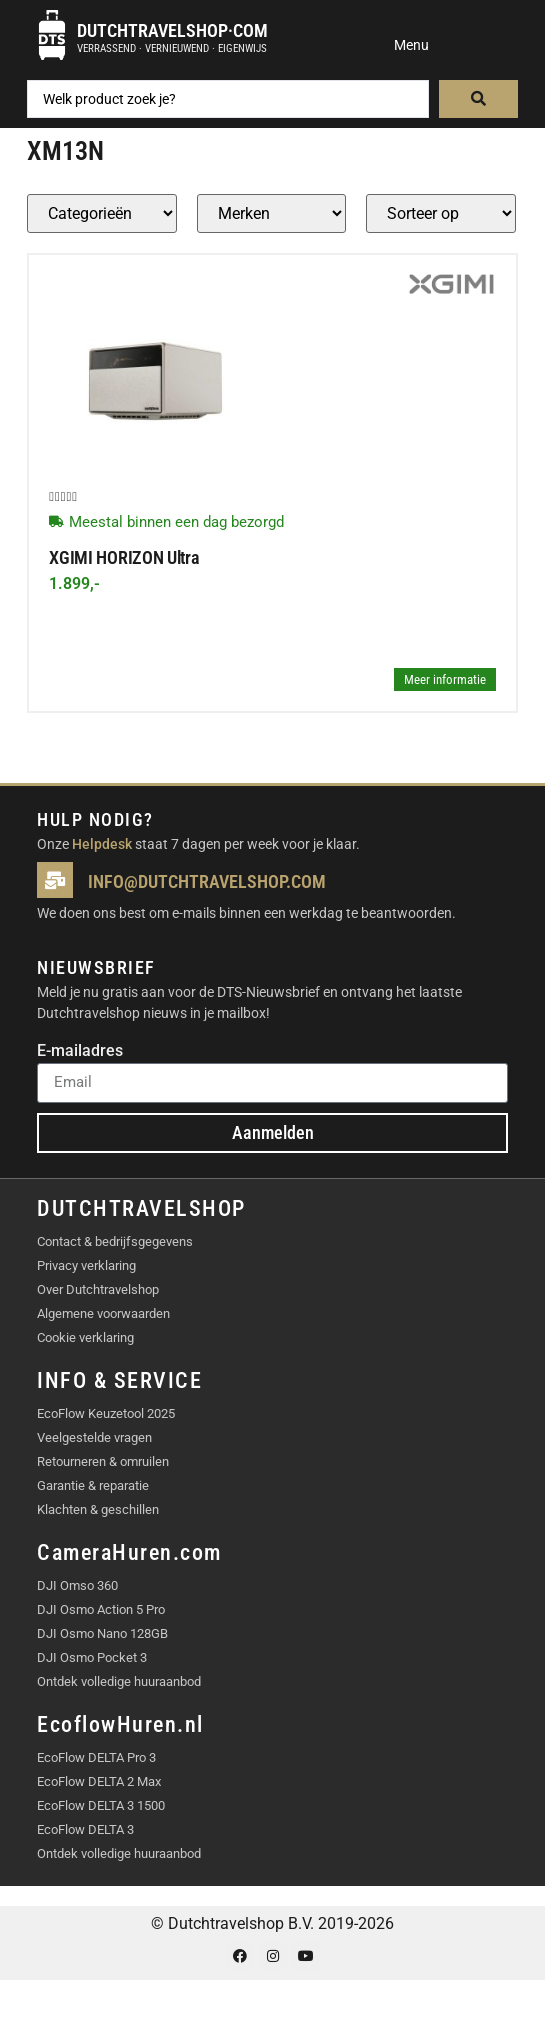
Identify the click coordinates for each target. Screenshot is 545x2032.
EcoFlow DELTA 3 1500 (101, 1805)
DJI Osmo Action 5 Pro (101, 1609)
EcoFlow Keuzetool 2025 (106, 1413)
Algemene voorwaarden (103, 1313)
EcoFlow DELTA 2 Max (99, 1781)
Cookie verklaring (85, 1337)
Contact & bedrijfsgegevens (115, 1241)
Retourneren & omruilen (103, 1461)
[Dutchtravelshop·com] (52, 35)
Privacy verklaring (86, 1265)
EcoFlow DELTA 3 (85, 1829)
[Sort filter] (441, 213)
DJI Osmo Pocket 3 (92, 1657)
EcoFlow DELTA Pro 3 (96, 1757)
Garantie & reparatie (93, 1485)
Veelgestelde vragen (94, 1437)
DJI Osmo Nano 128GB (102, 1633)
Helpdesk (102, 844)
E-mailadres (80, 1051)
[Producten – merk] (271, 213)
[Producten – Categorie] (102, 213)
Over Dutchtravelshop (98, 1289)
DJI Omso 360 (77, 1585)
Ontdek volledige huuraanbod (119, 1681)
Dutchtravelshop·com (172, 30)
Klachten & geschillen (98, 1509)
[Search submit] (478, 99)
